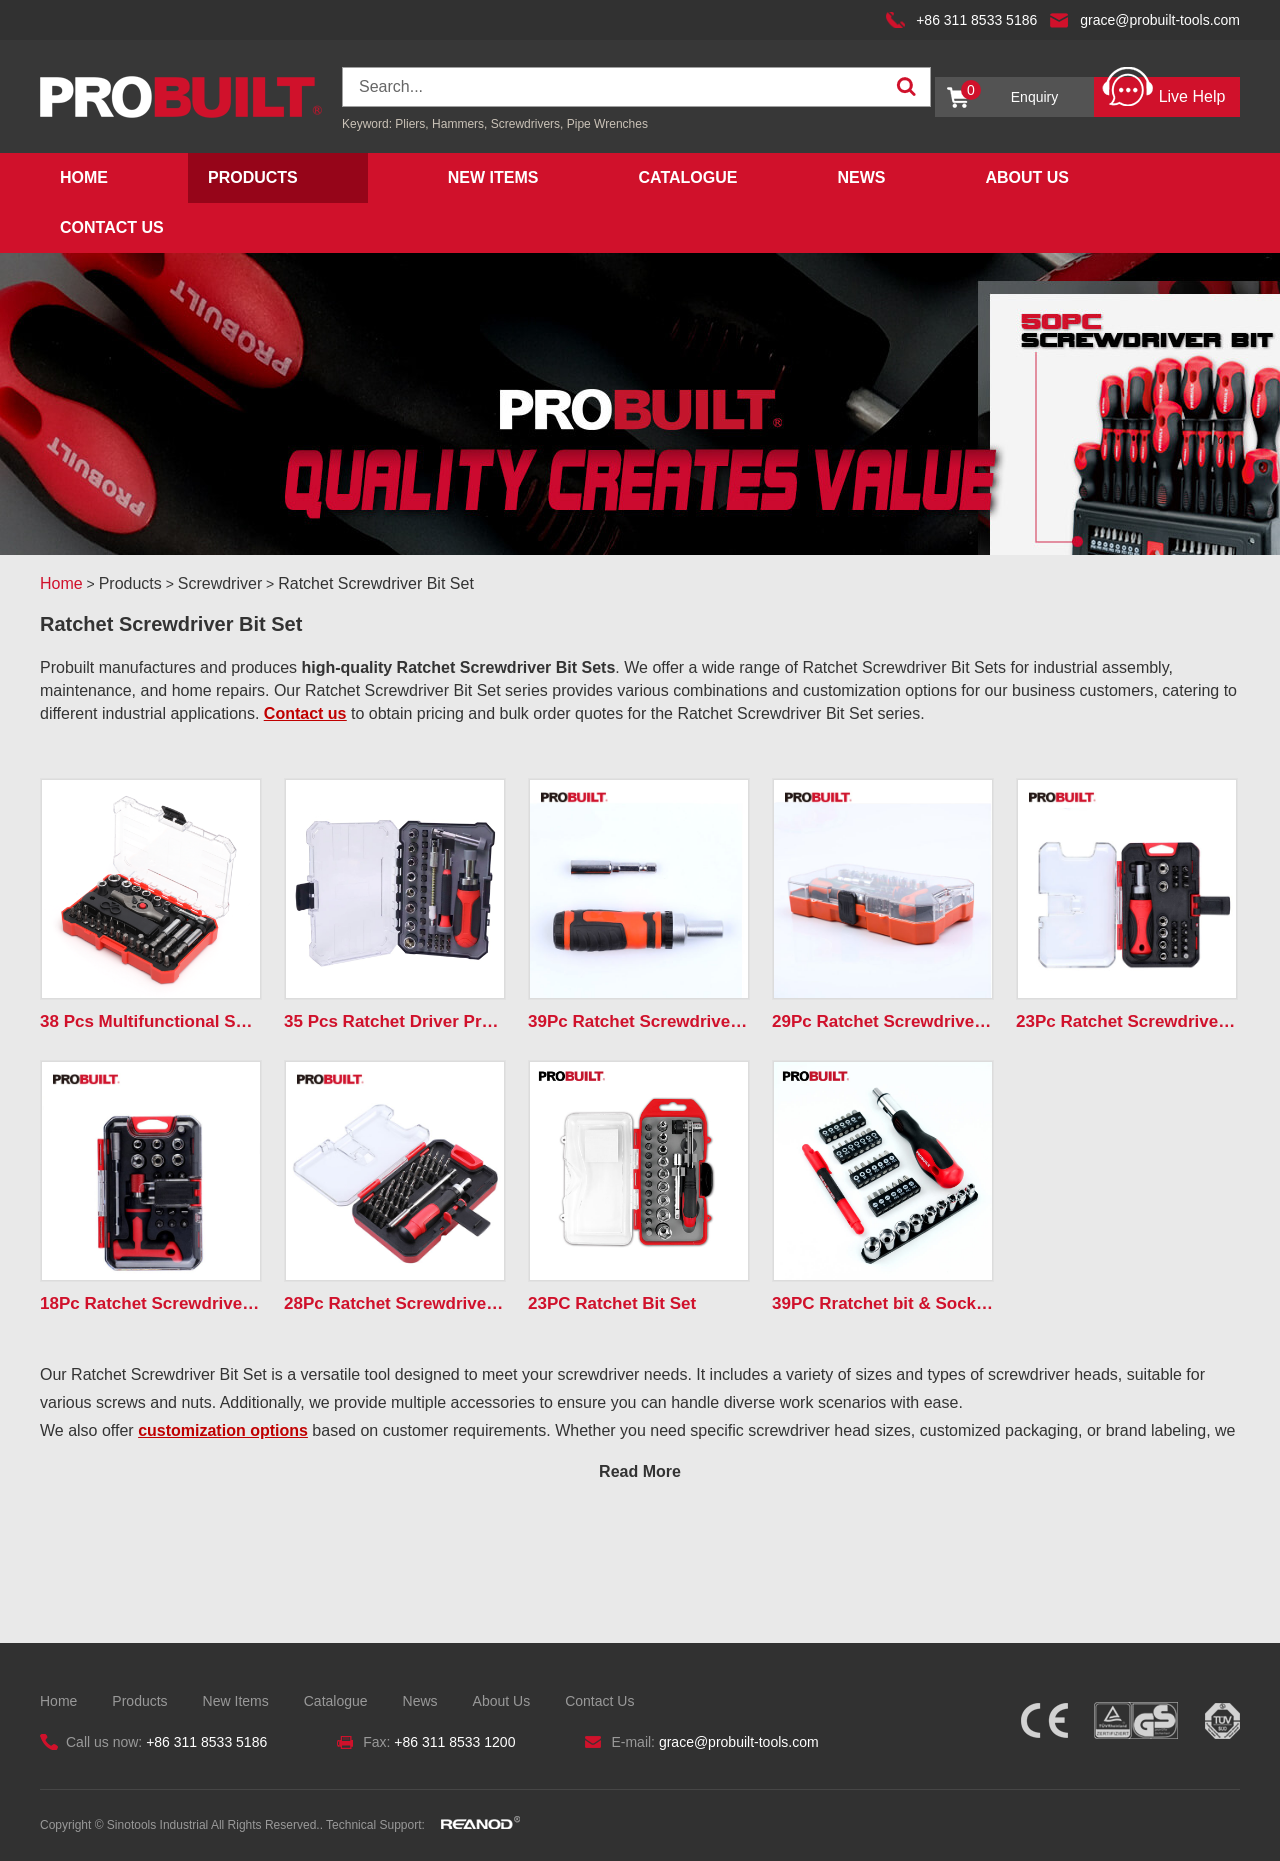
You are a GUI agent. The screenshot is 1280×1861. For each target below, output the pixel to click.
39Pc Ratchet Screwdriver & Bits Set (639, 1021)
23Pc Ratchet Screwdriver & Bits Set (1127, 1021)
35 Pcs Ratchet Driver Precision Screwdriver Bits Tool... (395, 1021)
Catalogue (687, 177)
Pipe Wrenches (607, 124)
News (861, 177)
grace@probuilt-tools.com (1160, 20)
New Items (493, 177)
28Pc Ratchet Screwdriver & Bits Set (395, 1303)
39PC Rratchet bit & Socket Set (883, 1303)
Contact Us (112, 227)
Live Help (1163, 91)
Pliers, (411, 124)
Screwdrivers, (529, 124)
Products (253, 177)
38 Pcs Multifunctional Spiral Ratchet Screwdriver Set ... (151, 1021)
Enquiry (1009, 92)
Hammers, (459, 124)
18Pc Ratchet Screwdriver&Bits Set (151, 1303)
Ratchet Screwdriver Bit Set (376, 583)
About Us (1027, 177)
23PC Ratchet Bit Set (612, 1303)
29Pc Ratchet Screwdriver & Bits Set (883, 1021)
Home (84, 177)
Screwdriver (220, 583)
